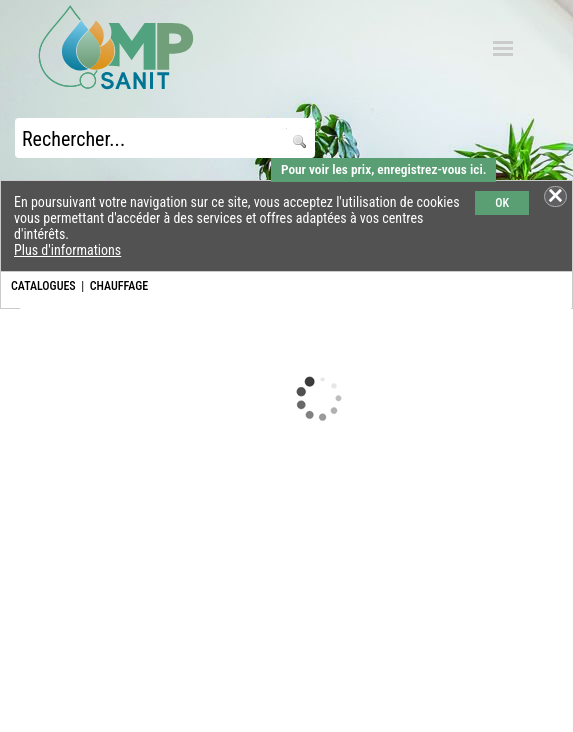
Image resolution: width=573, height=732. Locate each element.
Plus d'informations (67, 250)
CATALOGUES (43, 286)
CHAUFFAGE (119, 286)
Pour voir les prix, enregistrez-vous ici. (383, 169)
